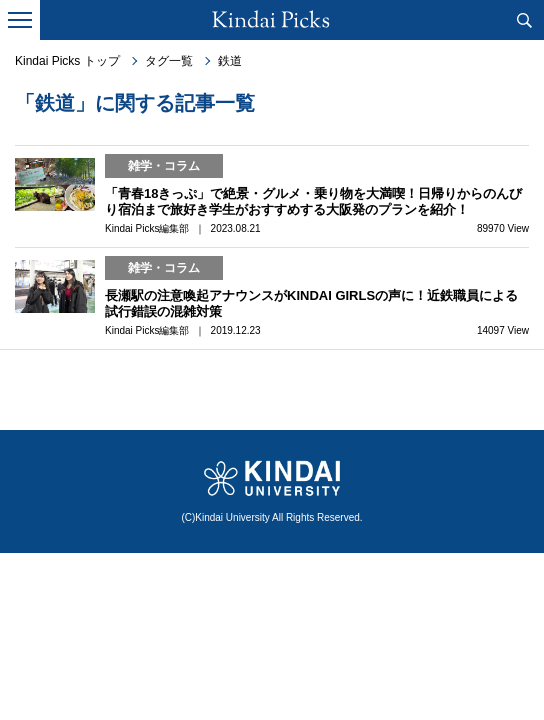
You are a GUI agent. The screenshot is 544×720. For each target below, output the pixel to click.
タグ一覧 (169, 61)
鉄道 (230, 61)
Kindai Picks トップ (67, 61)
